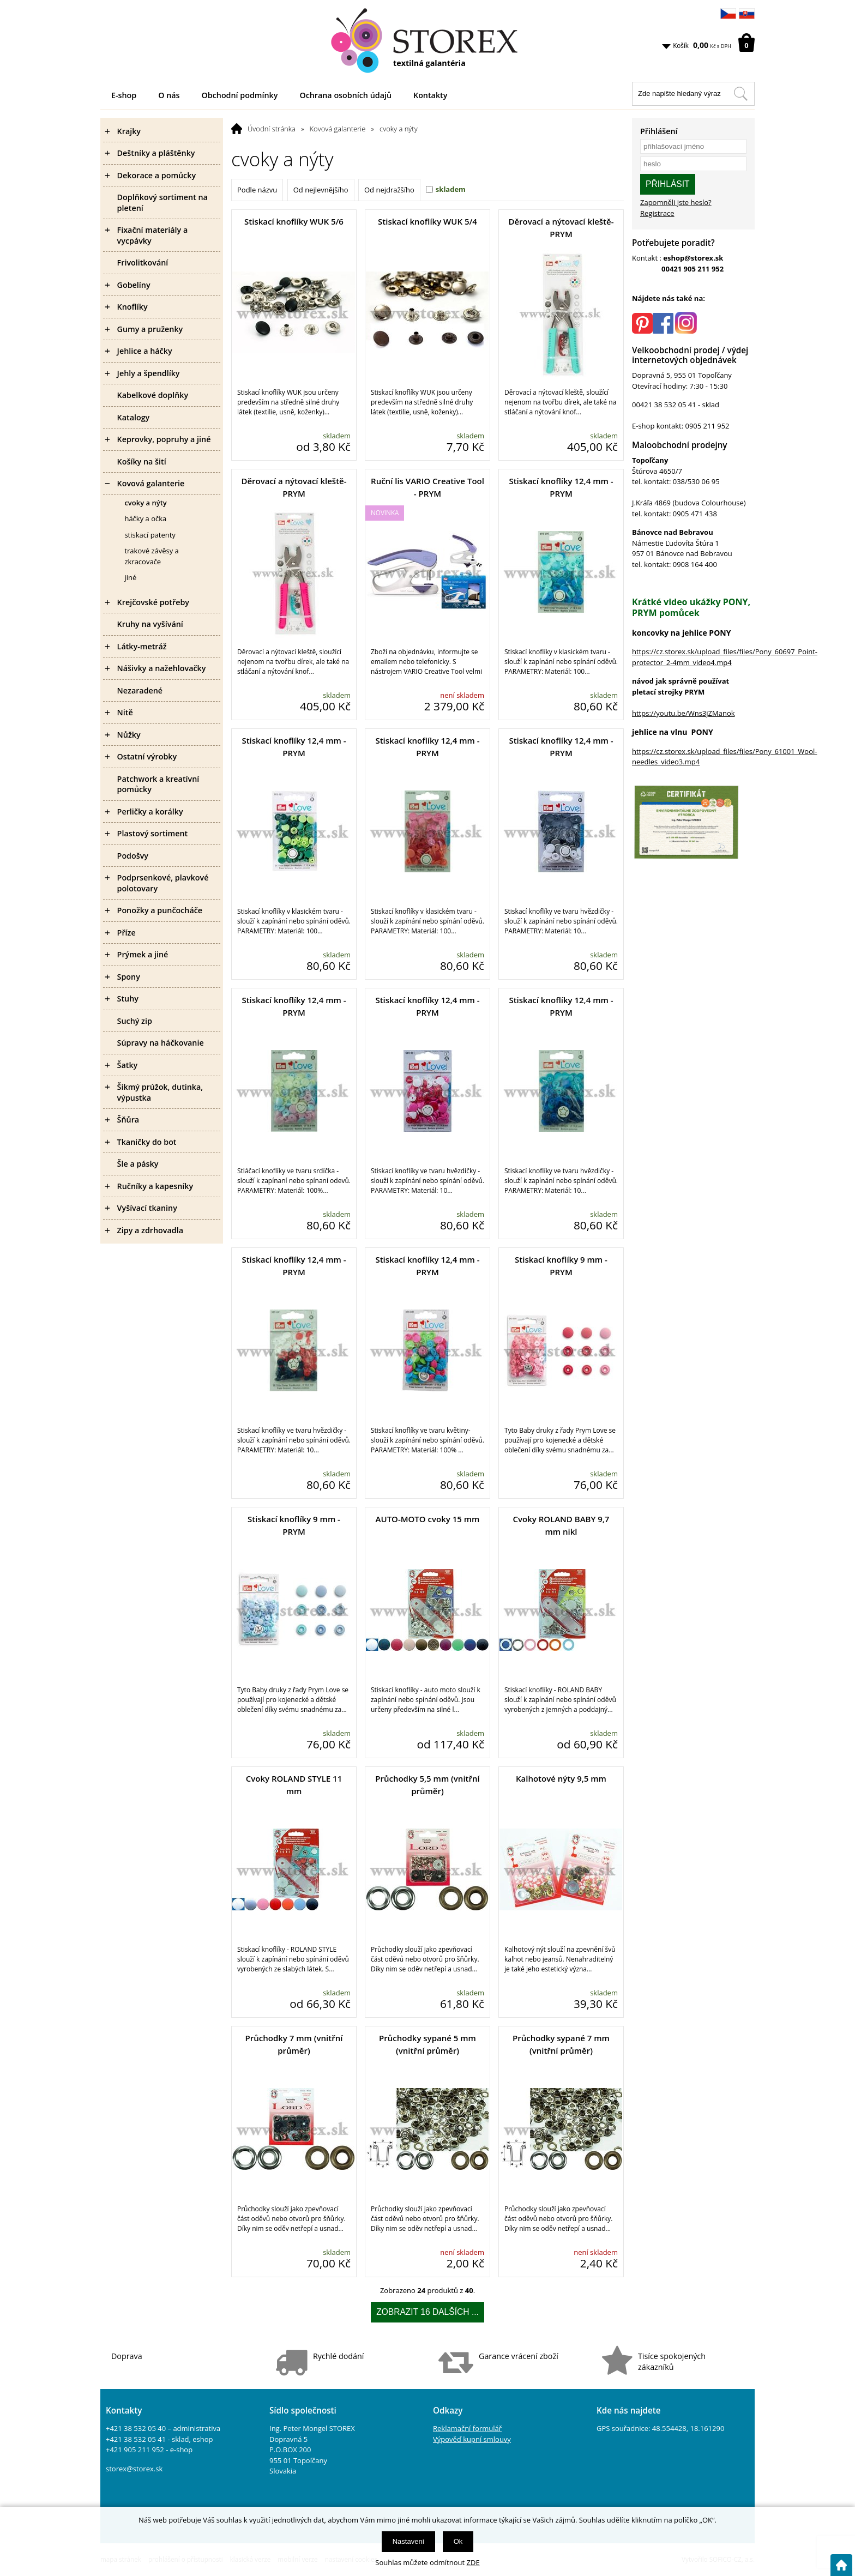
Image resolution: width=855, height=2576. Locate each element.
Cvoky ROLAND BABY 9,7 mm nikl (561, 1525)
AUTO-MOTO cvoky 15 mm (428, 1518)
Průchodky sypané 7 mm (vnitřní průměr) (561, 2044)
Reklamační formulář (467, 2428)
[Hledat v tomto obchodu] (740, 93)
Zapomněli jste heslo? (676, 202)
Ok (458, 2541)
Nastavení (409, 2541)
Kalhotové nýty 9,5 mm (561, 1778)
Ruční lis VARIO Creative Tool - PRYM (427, 487)
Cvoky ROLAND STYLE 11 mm (294, 1784)
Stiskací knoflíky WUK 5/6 (294, 221)
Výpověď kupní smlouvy (472, 2439)
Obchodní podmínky (240, 95)
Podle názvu (257, 190)
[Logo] (427, 41)
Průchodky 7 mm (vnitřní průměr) (294, 2044)
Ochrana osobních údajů (345, 95)
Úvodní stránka (272, 129)
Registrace (657, 213)
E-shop (123, 95)
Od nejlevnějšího (320, 190)
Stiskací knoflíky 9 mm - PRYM (561, 1265)
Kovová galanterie (338, 129)
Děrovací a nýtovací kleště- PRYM (560, 227)
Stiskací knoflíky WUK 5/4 (427, 221)
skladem (451, 189)
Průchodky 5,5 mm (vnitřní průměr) (427, 1784)
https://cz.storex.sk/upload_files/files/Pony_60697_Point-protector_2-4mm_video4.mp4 (724, 657)
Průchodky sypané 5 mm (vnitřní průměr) (427, 2044)
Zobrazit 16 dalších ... (427, 2311)
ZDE (473, 2562)
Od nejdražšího (389, 190)
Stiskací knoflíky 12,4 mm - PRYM (561, 487)
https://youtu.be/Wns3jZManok (683, 713)
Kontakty (430, 95)
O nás (168, 95)
